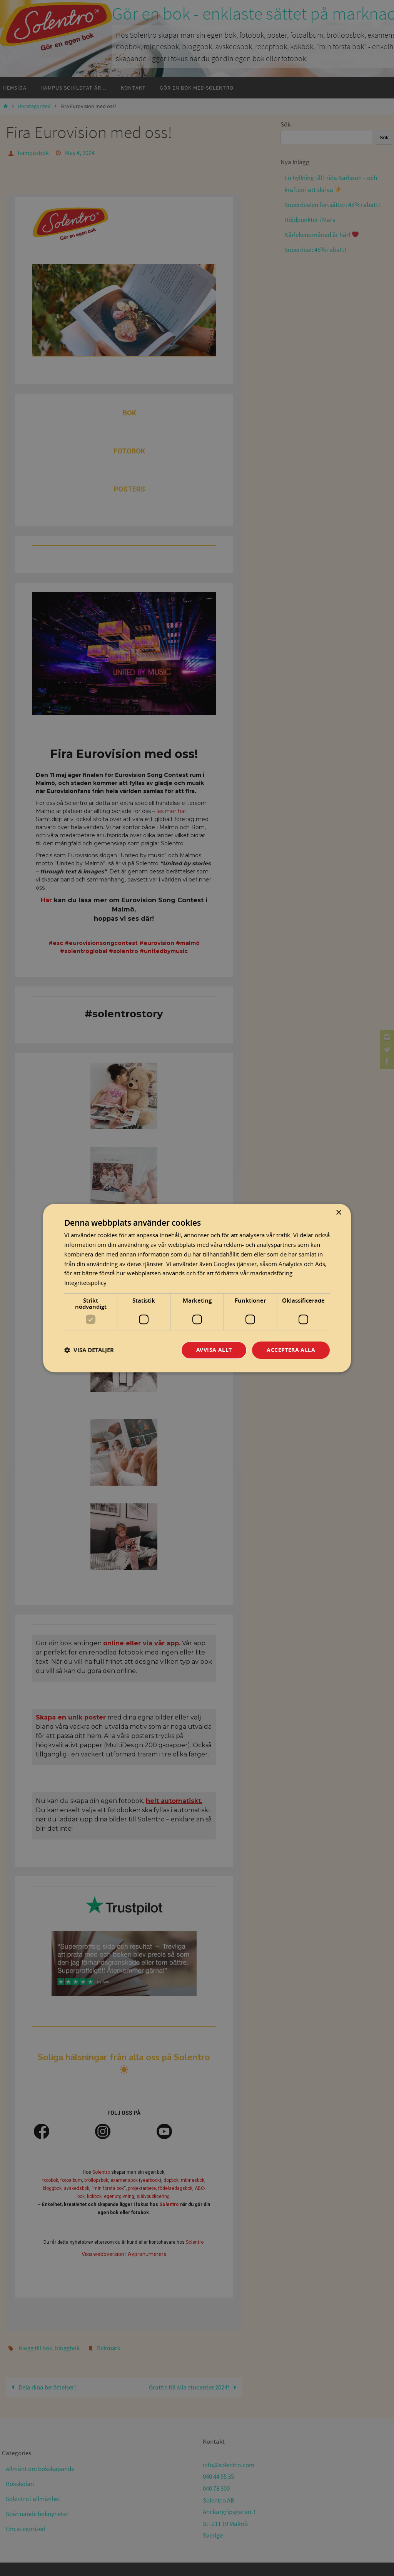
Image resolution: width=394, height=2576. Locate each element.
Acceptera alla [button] (291, 1349)
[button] (89, 1350)
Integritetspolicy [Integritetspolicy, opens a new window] (85, 1282)
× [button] (338, 1213)
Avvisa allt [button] (214, 1349)
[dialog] (197, 1288)
